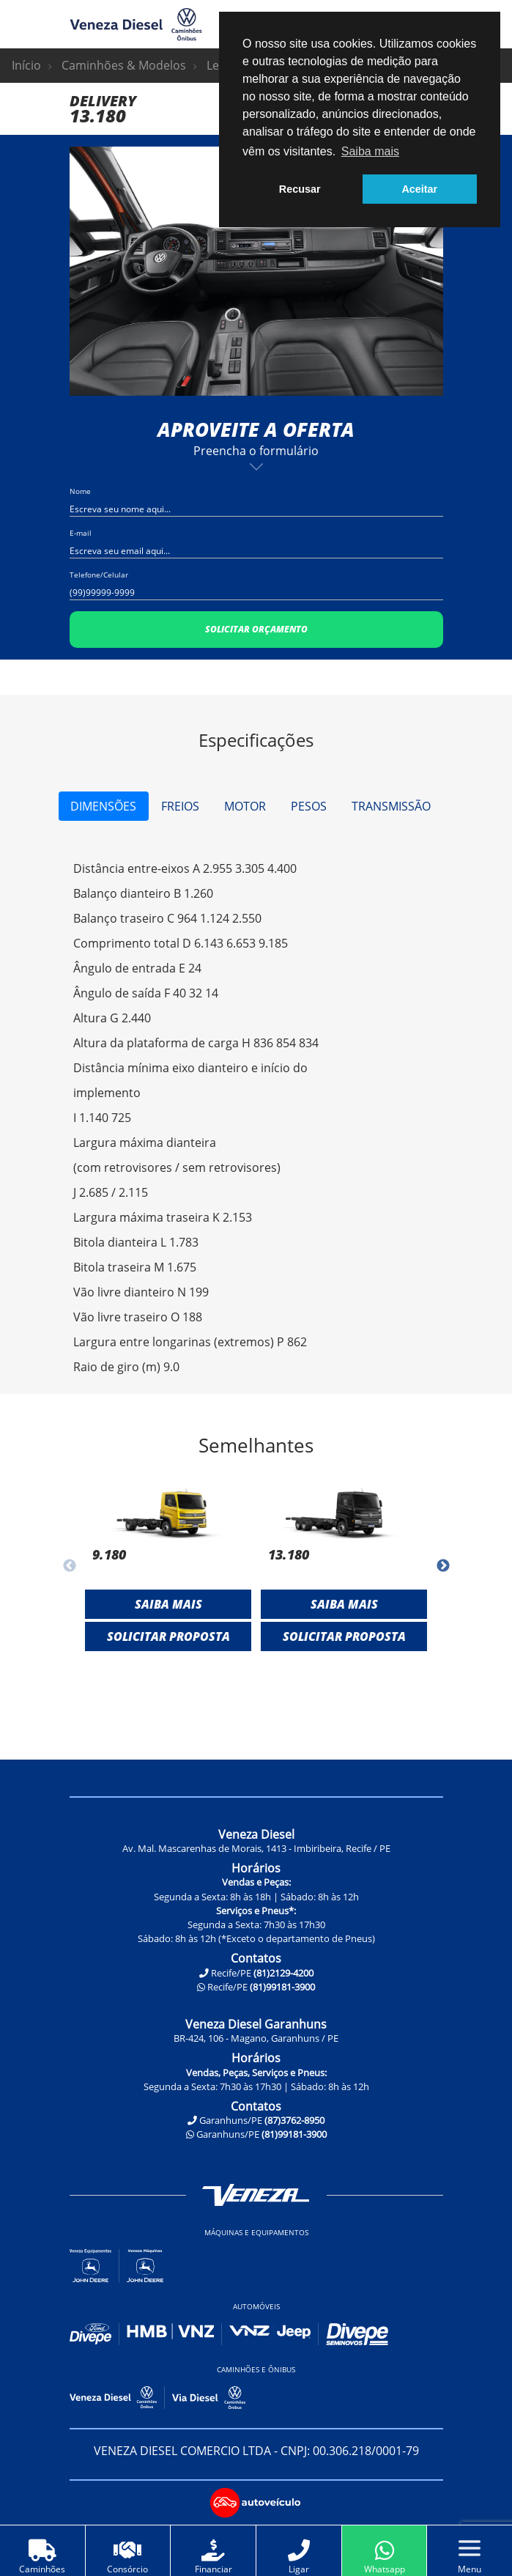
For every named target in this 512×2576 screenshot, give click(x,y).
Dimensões (103, 806)
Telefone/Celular (99, 574)
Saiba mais (168, 1604)
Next (454, 271)
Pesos (309, 806)
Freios (180, 806)
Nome (80, 491)
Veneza (256, 2195)
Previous (58, 271)
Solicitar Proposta (168, 1636)
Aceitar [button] (419, 189)
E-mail (81, 533)
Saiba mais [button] (370, 151)
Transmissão (391, 806)
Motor (245, 806)
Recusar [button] (300, 189)
